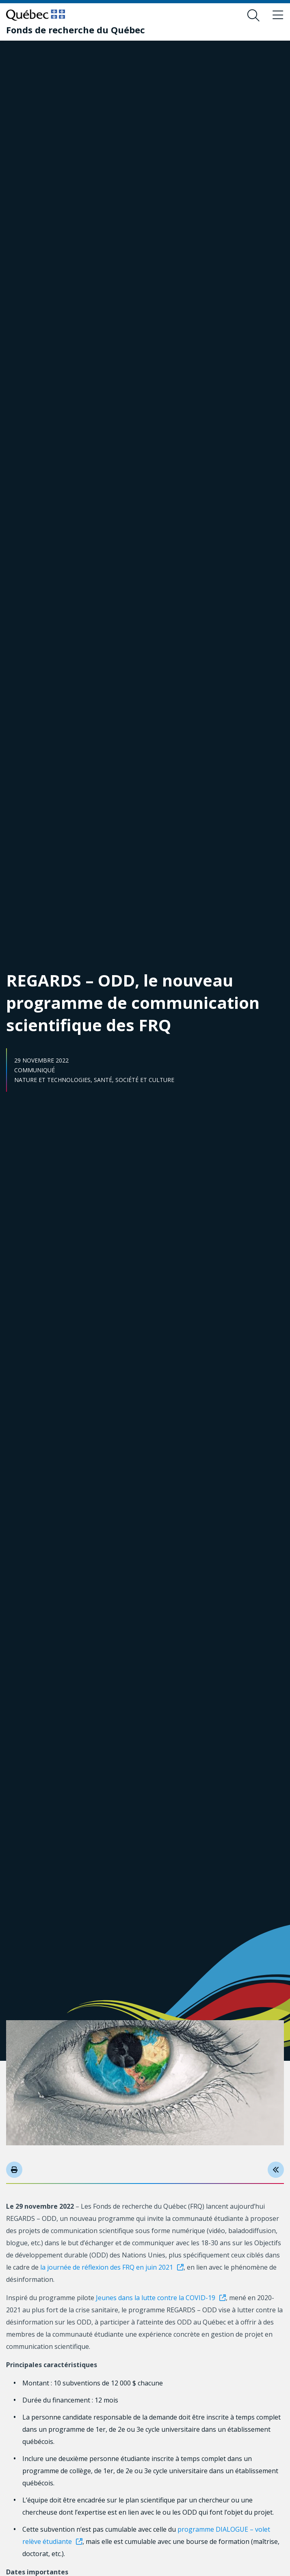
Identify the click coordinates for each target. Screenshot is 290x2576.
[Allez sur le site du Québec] (35, 15)
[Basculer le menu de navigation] (278, 15)
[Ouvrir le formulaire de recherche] (253, 15)
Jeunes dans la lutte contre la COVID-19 (155, 2297)
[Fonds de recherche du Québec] (75, 30)
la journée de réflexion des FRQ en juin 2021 (106, 2267)
